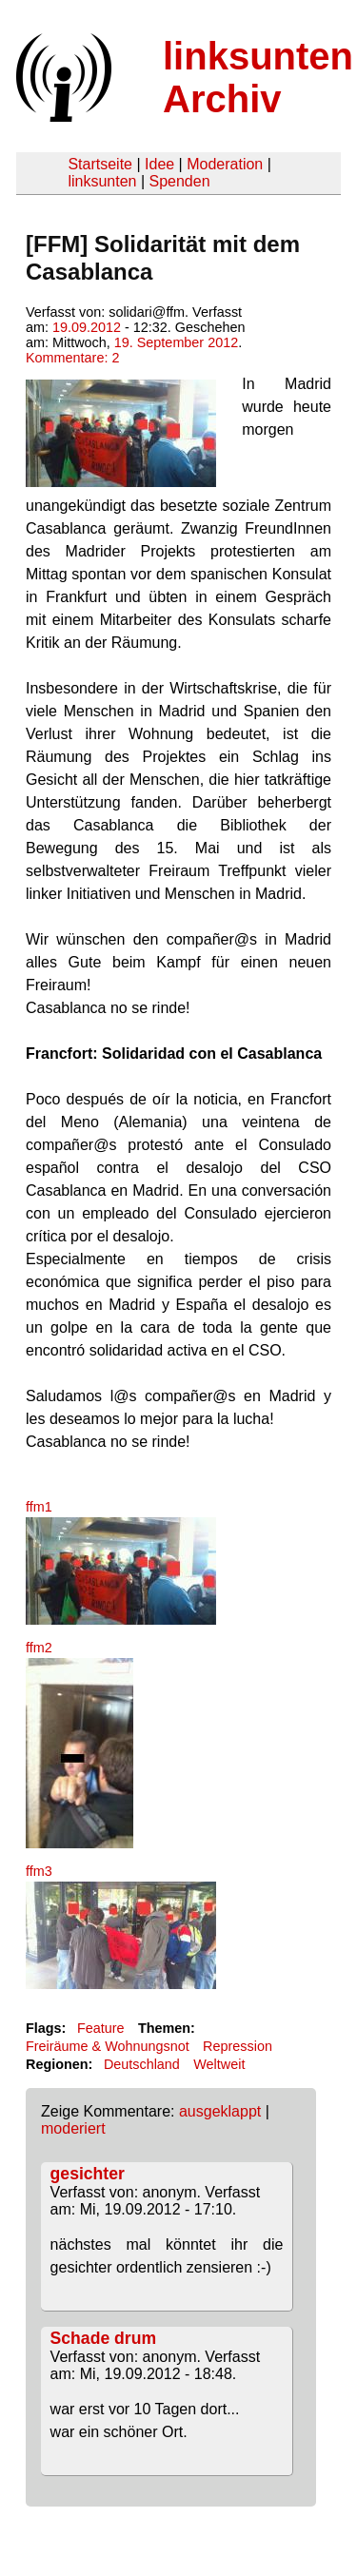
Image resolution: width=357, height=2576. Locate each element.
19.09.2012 (86, 327)
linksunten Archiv (258, 77)
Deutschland (142, 2064)
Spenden (179, 181)
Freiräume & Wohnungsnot (107, 2046)
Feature (101, 2028)
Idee (159, 164)
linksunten (102, 181)
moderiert (73, 2128)
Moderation (225, 164)
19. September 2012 (176, 342)
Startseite (100, 164)
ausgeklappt (220, 2111)
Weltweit (219, 2064)
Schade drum (103, 2338)
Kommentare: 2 (72, 357)
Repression (237, 2046)
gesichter (87, 2173)
